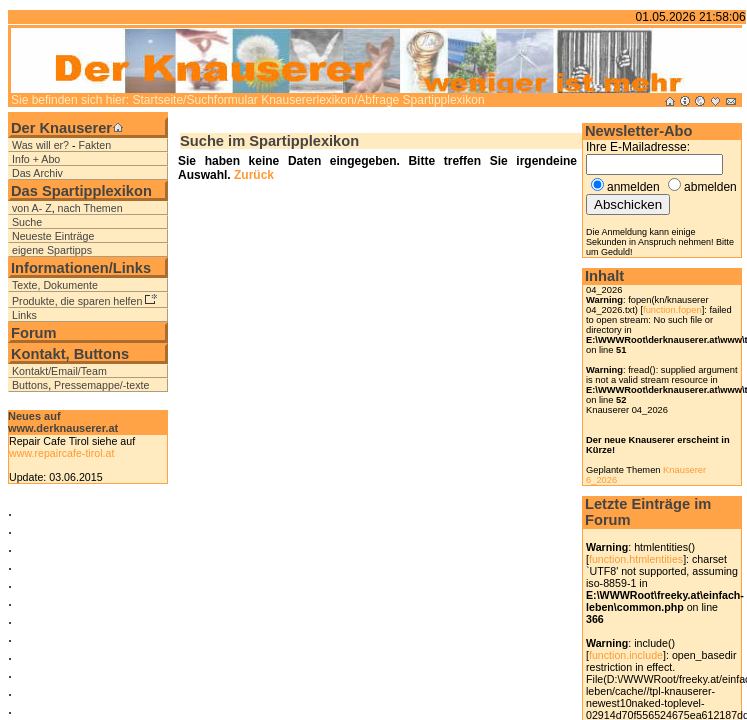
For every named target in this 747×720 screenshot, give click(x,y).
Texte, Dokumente (55, 285)
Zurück (252, 175)
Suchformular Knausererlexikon (269, 100)
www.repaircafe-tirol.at (61, 453)
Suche (27, 222)
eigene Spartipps (52, 250)
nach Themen (90, 208)
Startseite (157, 100)
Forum (34, 333)
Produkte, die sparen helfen (77, 301)
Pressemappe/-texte (101, 385)
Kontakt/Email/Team (59, 371)
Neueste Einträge (53, 236)
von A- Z (32, 208)
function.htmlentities (636, 559)
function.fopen (672, 310)
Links (24, 315)
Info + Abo (36, 159)
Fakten (95, 145)
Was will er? (40, 145)
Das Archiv (37, 173)
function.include (626, 655)
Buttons (30, 385)
